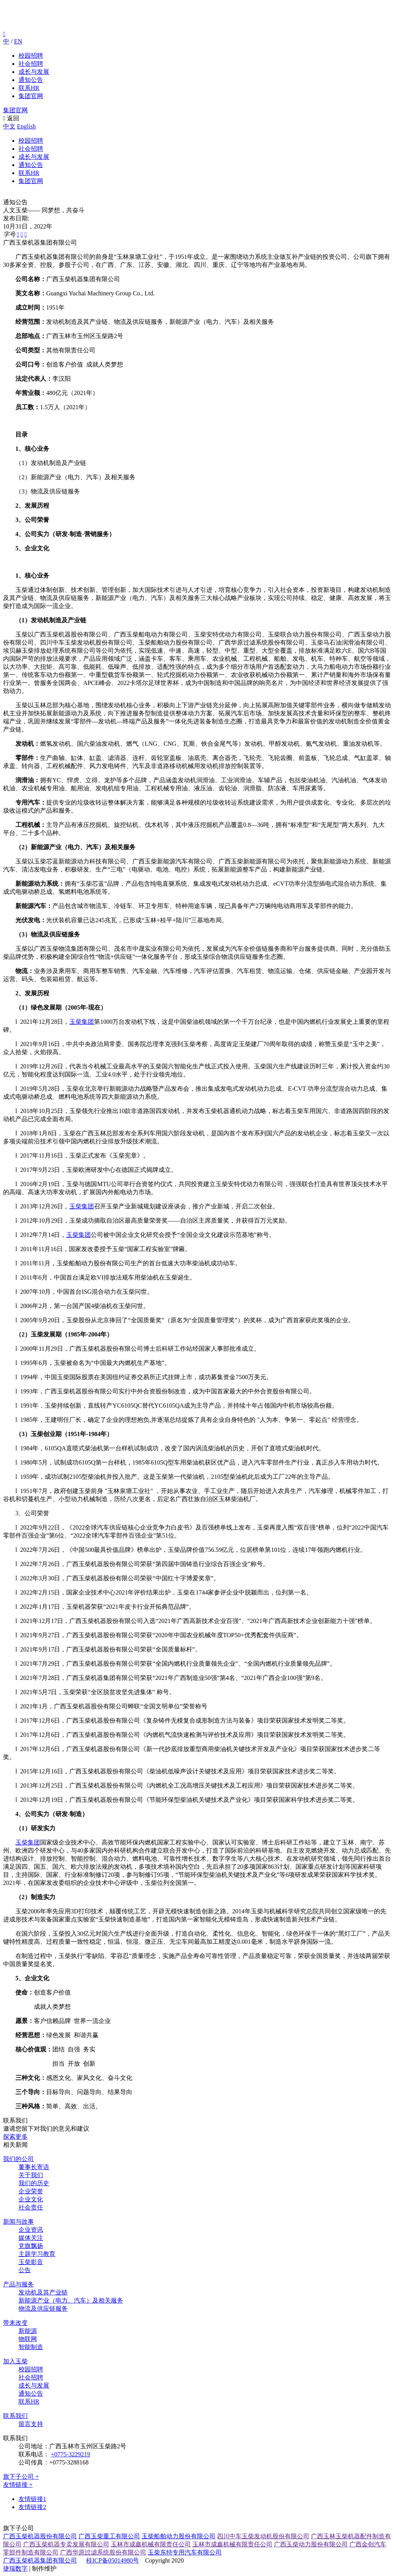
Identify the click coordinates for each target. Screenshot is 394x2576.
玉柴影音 (30, 2262)
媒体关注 (30, 2237)
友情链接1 (32, 2499)
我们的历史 (33, 2183)
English (26, 126)
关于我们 (30, 2175)
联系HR (28, 88)
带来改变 (15, 2322)
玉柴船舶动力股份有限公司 (178, 2536)
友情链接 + (18, 2484)
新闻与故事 (18, 2221)
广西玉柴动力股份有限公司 (311, 2544)
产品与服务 (18, 2284)
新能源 (27, 2331)
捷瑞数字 (15, 2568)
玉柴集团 (81, 1021)
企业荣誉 (30, 2191)
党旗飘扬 (30, 2246)
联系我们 (15, 2416)
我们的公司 (18, 2159)
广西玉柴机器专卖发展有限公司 (66, 2544)
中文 (9, 126)
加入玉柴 (15, 2361)
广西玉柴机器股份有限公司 (40, 2536)
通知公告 (30, 80)
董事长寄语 (33, 2167)
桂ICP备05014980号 (112, 2560)
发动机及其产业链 (43, 2292)
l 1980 (23, 1462)
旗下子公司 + (21, 2476)
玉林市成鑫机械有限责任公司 (151, 2544)
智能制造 (30, 2347)
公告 (24, 2270)
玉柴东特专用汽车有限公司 (185, 2552)
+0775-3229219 (70, 2454)
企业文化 (30, 2199)
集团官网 (30, 96)
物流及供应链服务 (43, 2308)
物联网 (27, 2339)
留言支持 (30, 2424)
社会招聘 (30, 63)
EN (18, 41)
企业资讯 (30, 2229)
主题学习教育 (36, 2254)
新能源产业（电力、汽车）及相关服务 (70, 2300)
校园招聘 (30, 55)
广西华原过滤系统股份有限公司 (103, 2552)
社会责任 (30, 2207)
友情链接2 (32, 2507)
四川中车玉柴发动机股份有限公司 (263, 2536)
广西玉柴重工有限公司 (109, 2536)
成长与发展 (33, 71)
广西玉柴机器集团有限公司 (40, 2560)
